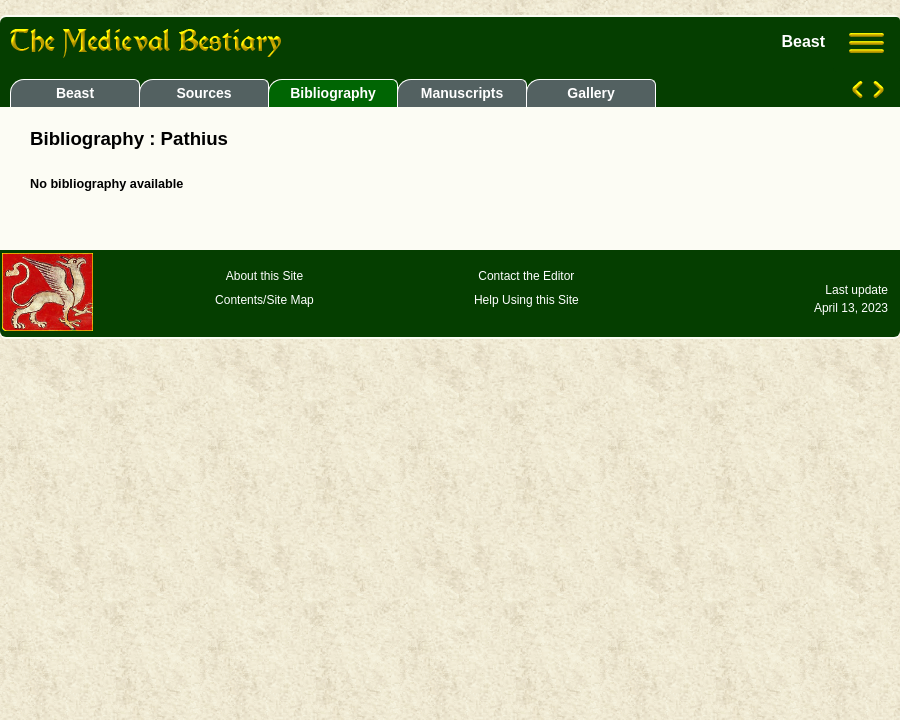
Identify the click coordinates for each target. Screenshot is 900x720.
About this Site (264, 276)
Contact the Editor (526, 276)
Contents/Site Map (264, 300)
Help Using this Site (526, 300)
